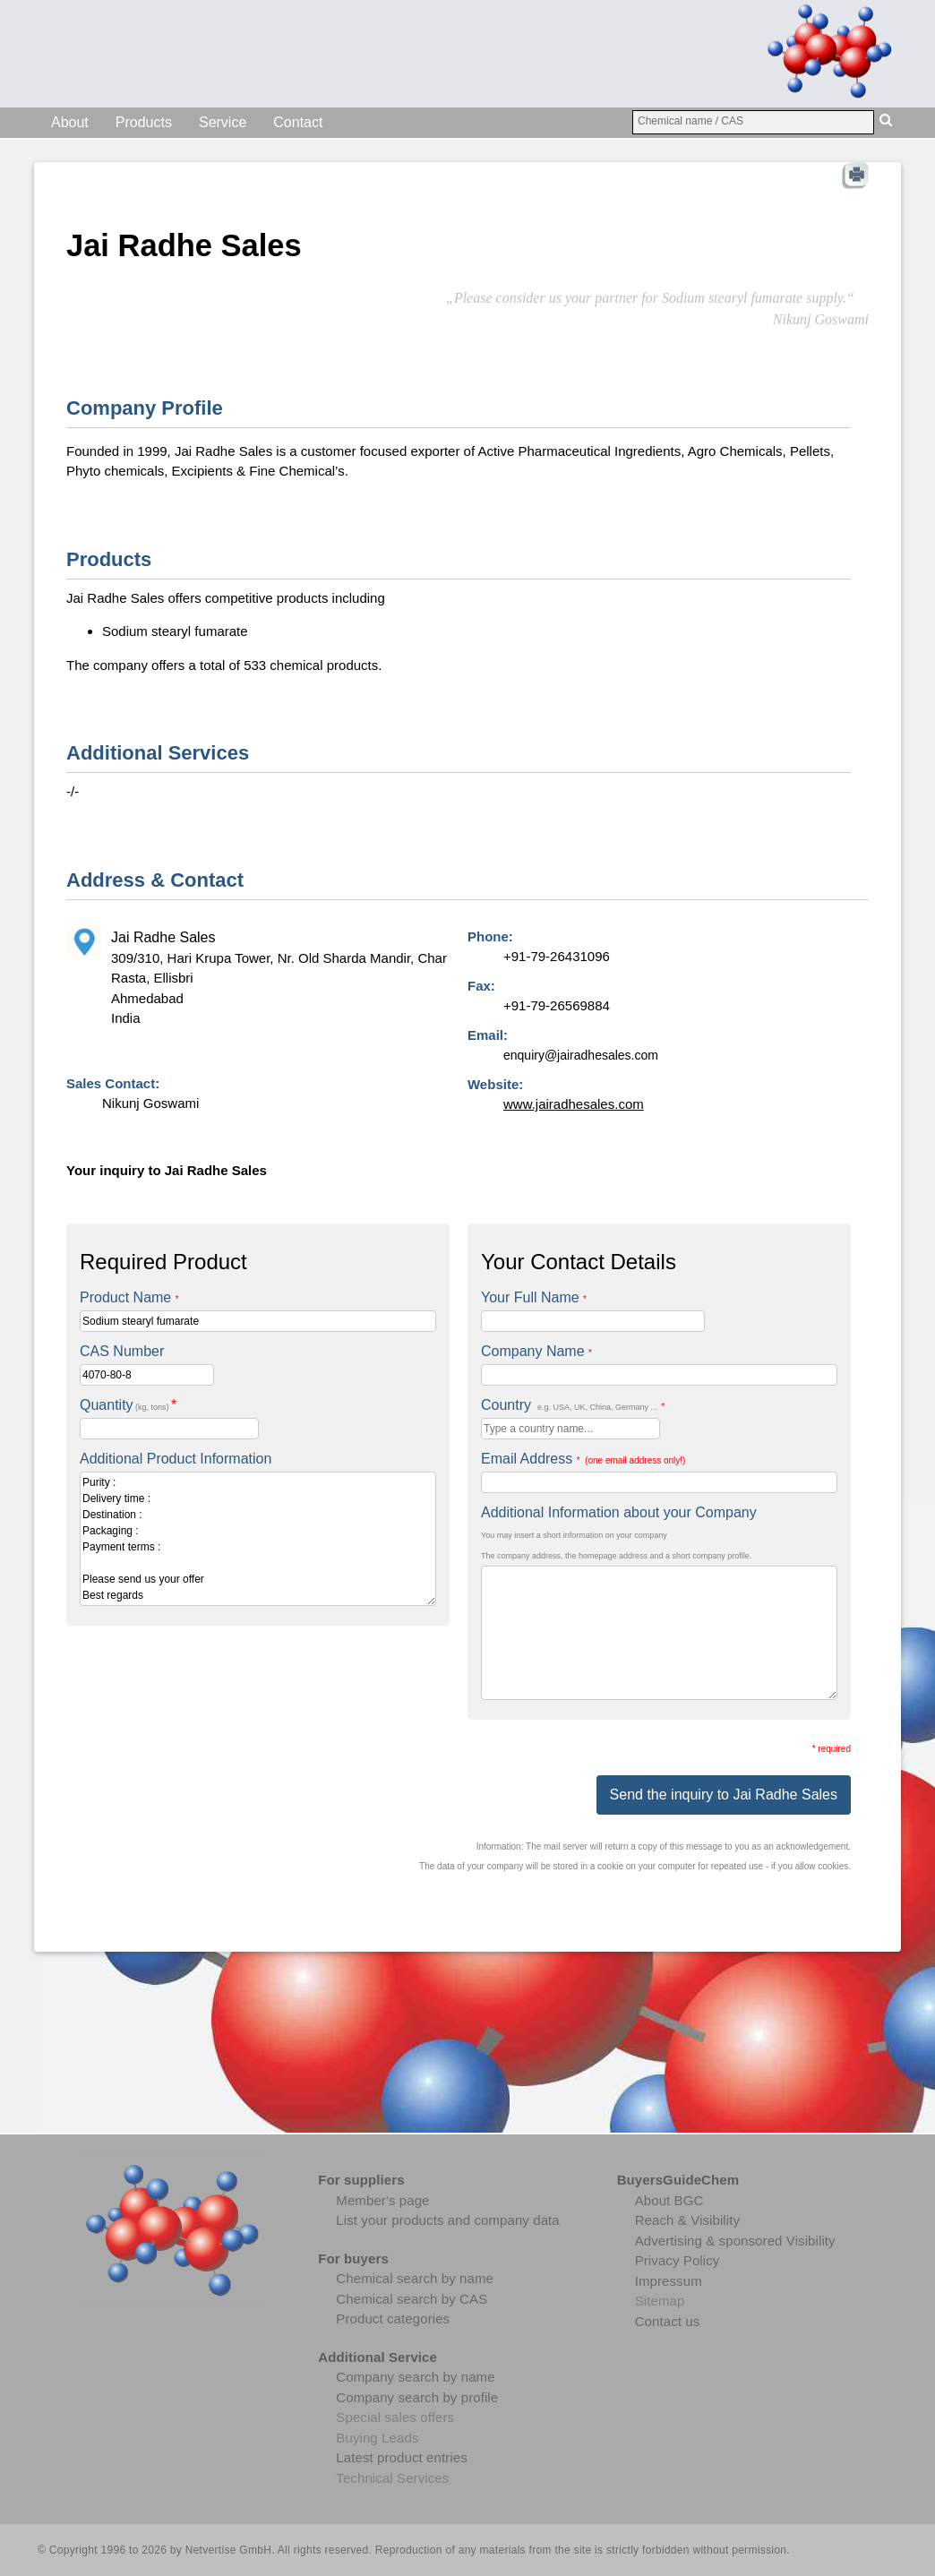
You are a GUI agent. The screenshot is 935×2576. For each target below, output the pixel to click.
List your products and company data (447, 2220)
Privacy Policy (677, 2260)
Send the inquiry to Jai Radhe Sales (723, 1794)
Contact (297, 122)
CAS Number (122, 1351)
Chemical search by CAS (411, 2298)
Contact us (667, 2321)
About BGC (669, 2200)
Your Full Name (534, 1297)
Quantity (128, 1405)
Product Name (129, 1297)
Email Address (583, 1458)
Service (222, 122)
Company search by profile (417, 2397)
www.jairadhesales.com (573, 1104)
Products (144, 122)
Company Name (536, 1351)
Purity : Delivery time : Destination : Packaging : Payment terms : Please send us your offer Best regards (258, 1539)
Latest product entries (401, 2457)
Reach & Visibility (687, 2220)
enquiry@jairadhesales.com (580, 1055)
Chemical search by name (414, 2278)
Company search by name (415, 2376)
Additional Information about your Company (619, 1512)
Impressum (668, 2280)
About (70, 122)
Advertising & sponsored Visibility (735, 2240)
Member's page (382, 2200)
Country (573, 1405)
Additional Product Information (175, 1458)
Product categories (393, 2318)
